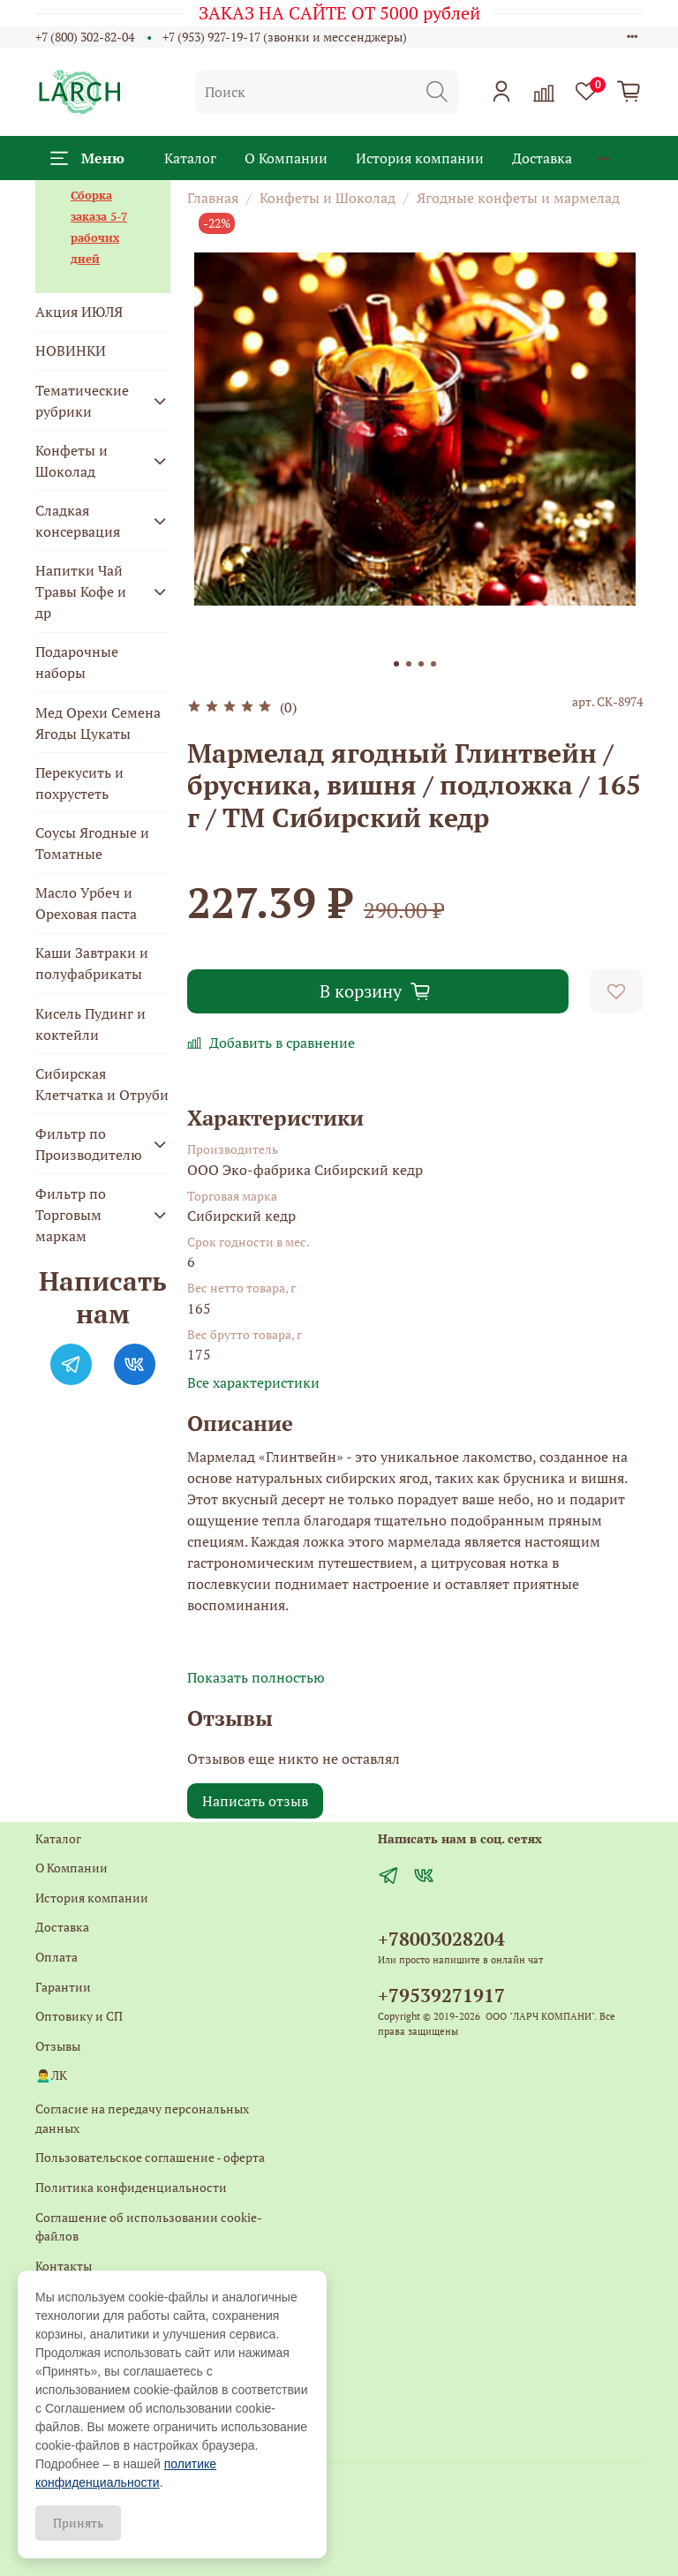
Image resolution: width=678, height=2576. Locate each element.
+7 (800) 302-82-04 (84, 36)
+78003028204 (441, 1938)
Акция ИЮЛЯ (79, 311)
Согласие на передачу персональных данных (142, 2118)
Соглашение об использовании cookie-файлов (148, 2227)
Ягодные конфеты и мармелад (518, 197)
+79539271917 (441, 1995)
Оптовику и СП (79, 2015)
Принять (78, 2522)
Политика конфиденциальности (131, 2187)
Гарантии (63, 1986)
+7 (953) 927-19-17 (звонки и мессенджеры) (284, 36)
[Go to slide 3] (421, 664)
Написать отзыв (255, 1801)
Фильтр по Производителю (88, 1144)
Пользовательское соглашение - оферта (150, 2157)
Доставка (542, 158)
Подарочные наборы (76, 662)
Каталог (190, 158)
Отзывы (57, 2045)
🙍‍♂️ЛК (51, 2075)
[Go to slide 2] (408, 664)
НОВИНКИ (70, 350)
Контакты (63, 2265)
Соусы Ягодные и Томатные (92, 843)
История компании (420, 158)
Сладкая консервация (77, 521)
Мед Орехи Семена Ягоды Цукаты (98, 723)
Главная (212, 197)
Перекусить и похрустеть (79, 783)
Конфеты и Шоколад (328, 197)
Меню (87, 158)
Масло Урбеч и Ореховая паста (86, 903)
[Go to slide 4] (433, 664)
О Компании (286, 158)
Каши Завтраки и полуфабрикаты (91, 963)
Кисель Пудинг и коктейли (90, 1024)
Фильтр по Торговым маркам (70, 1215)
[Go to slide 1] (396, 664)
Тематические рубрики (82, 400)
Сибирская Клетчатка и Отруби (102, 1084)
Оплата (56, 1956)
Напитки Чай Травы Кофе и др (80, 591)
